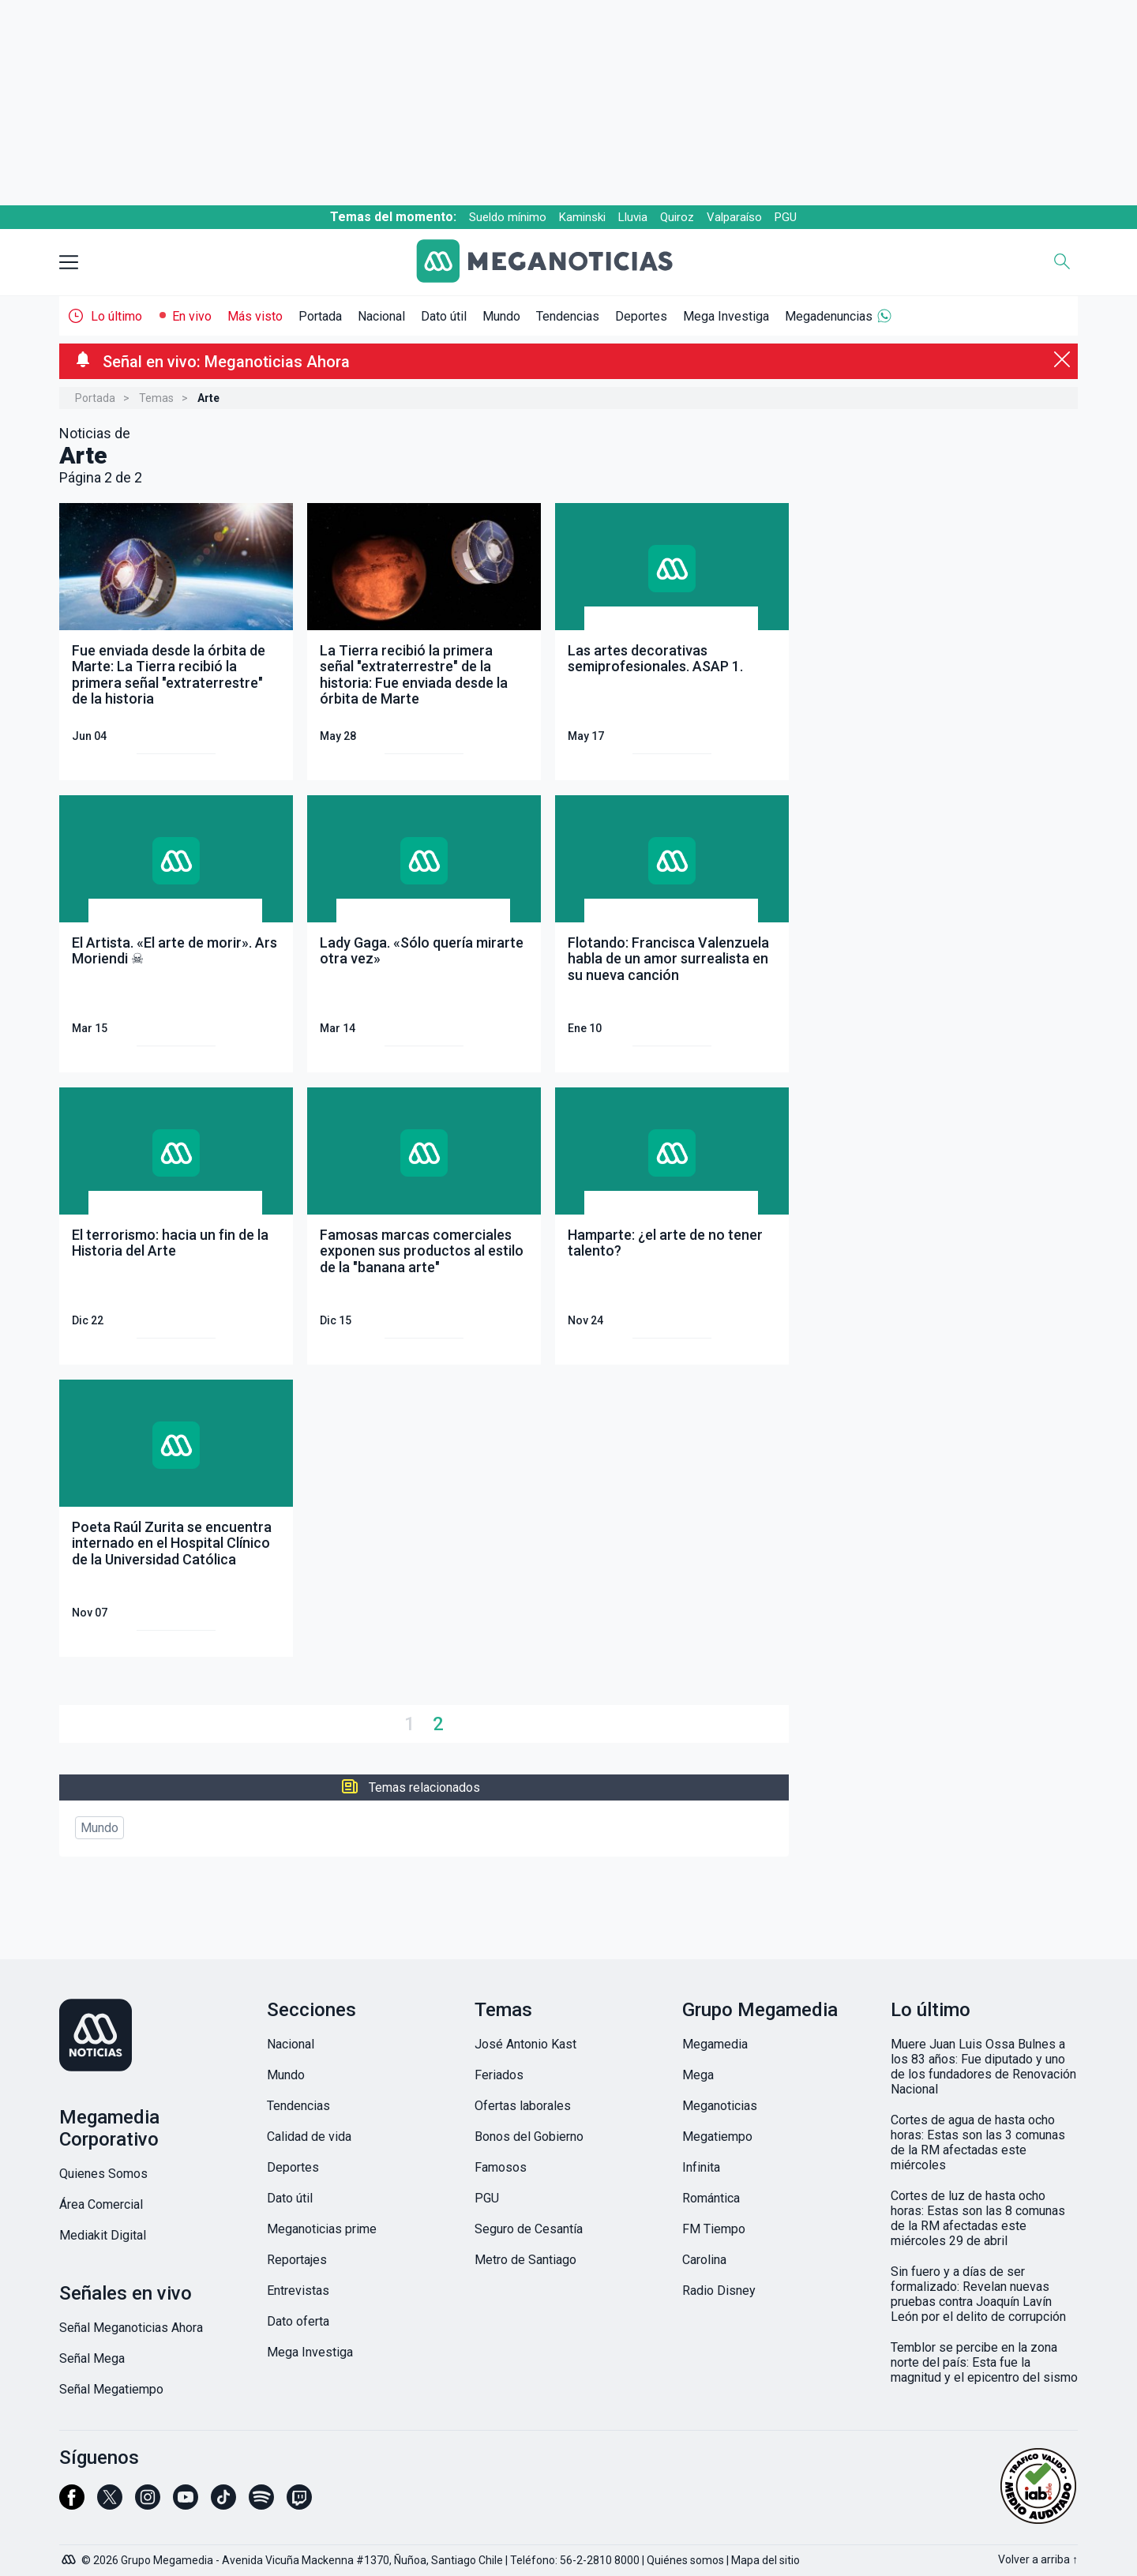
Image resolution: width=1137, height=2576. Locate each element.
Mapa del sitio (765, 2560)
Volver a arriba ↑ (1038, 2559)
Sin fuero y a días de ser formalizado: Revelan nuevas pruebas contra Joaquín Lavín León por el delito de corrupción (978, 2294)
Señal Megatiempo (111, 2389)
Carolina (704, 2259)
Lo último (116, 316)
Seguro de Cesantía (529, 2228)
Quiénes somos (685, 2560)
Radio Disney (719, 2290)
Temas (156, 398)
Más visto (255, 316)
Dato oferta (298, 2321)
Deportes (641, 316)
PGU (786, 217)
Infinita (701, 2167)
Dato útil (444, 316)
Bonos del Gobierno (529, 2136)
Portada (320, 316)
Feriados (499, 2074)
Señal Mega (92, 2358)
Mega (698, 2074)
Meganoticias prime (322, 2228)
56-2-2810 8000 (600, 2560)
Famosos (501, 2167)
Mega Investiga (726, 316)
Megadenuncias (828, 316)
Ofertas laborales (523, 2105)
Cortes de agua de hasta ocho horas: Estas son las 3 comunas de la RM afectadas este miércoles (978, 2142)
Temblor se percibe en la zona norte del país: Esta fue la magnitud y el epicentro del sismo (984, 2362)
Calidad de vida (309, 2136)
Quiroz (677, 217)
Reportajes (297, 2259)
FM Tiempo (713, 2228)
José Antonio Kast (525, 2044)
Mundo (501, 316)
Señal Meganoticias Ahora (131, 2327)
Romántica (711, 2198)
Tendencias (567, 316)
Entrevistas (298, 2290)
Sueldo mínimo (507, 217)
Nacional (381, 316)
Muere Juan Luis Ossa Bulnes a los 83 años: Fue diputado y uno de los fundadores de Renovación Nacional (983, 2067)
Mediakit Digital (102, 2235)
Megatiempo (717, 2136)
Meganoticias (719, 2105)
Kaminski (582, 217)
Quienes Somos (103, 2173)
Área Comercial (101, 2204)
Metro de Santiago (525, 2259)
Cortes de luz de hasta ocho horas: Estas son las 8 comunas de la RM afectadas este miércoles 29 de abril (978, 2218)
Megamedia (715, 2044)
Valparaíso (734, 217)
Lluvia (632, 217)
